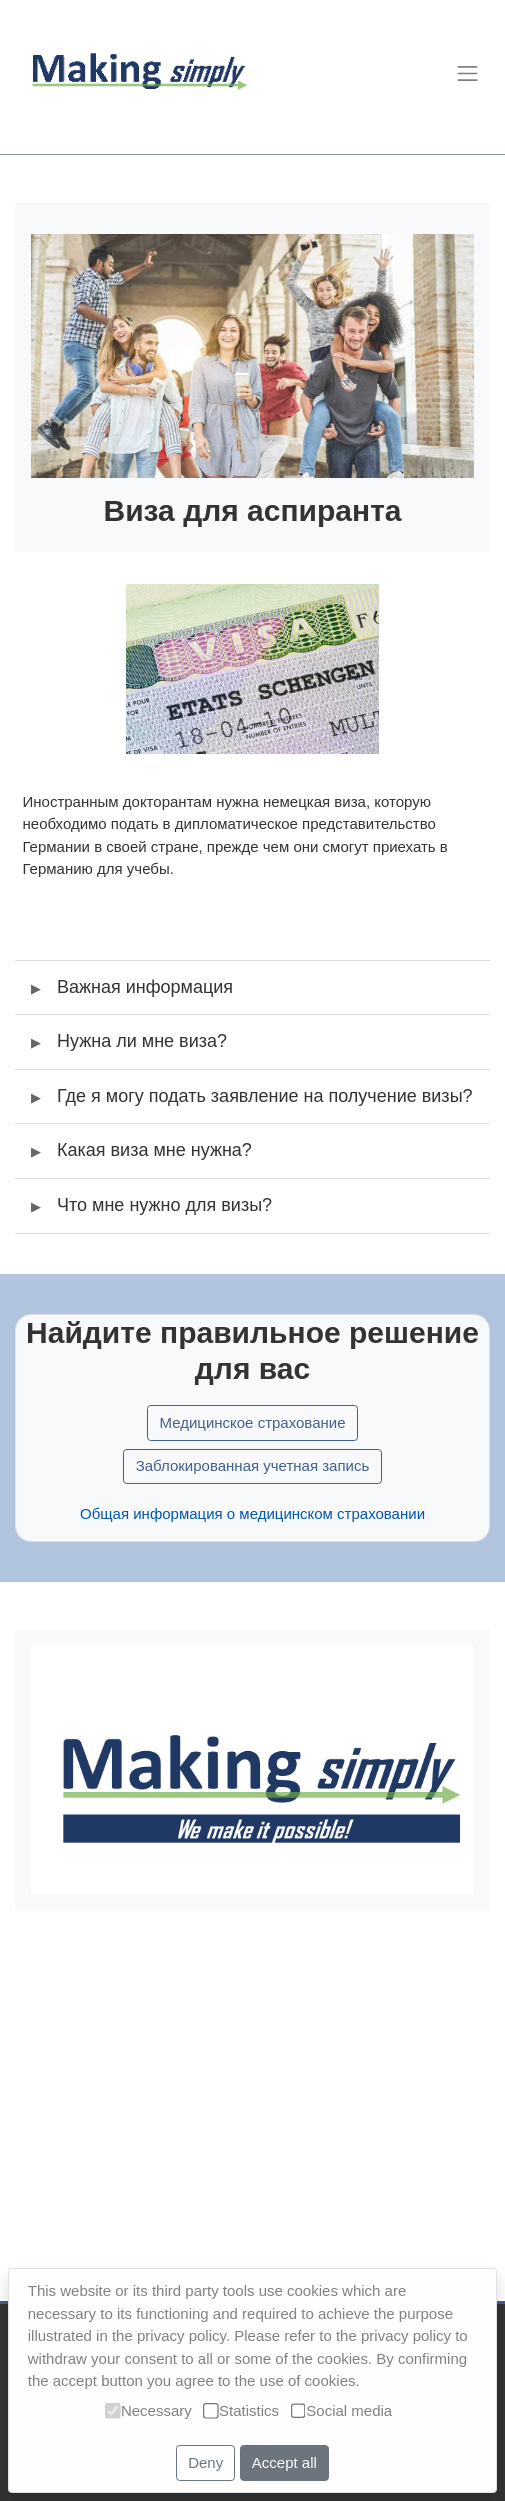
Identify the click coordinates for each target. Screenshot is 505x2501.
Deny (205, 2462)
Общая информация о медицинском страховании (252, 1535)
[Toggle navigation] (467, 73)
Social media (341, 2410)
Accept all (284, 2462)
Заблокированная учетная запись (253, 1487)
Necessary (148, 2410)
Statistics (241, 2410)
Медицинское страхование (252, 1444)
